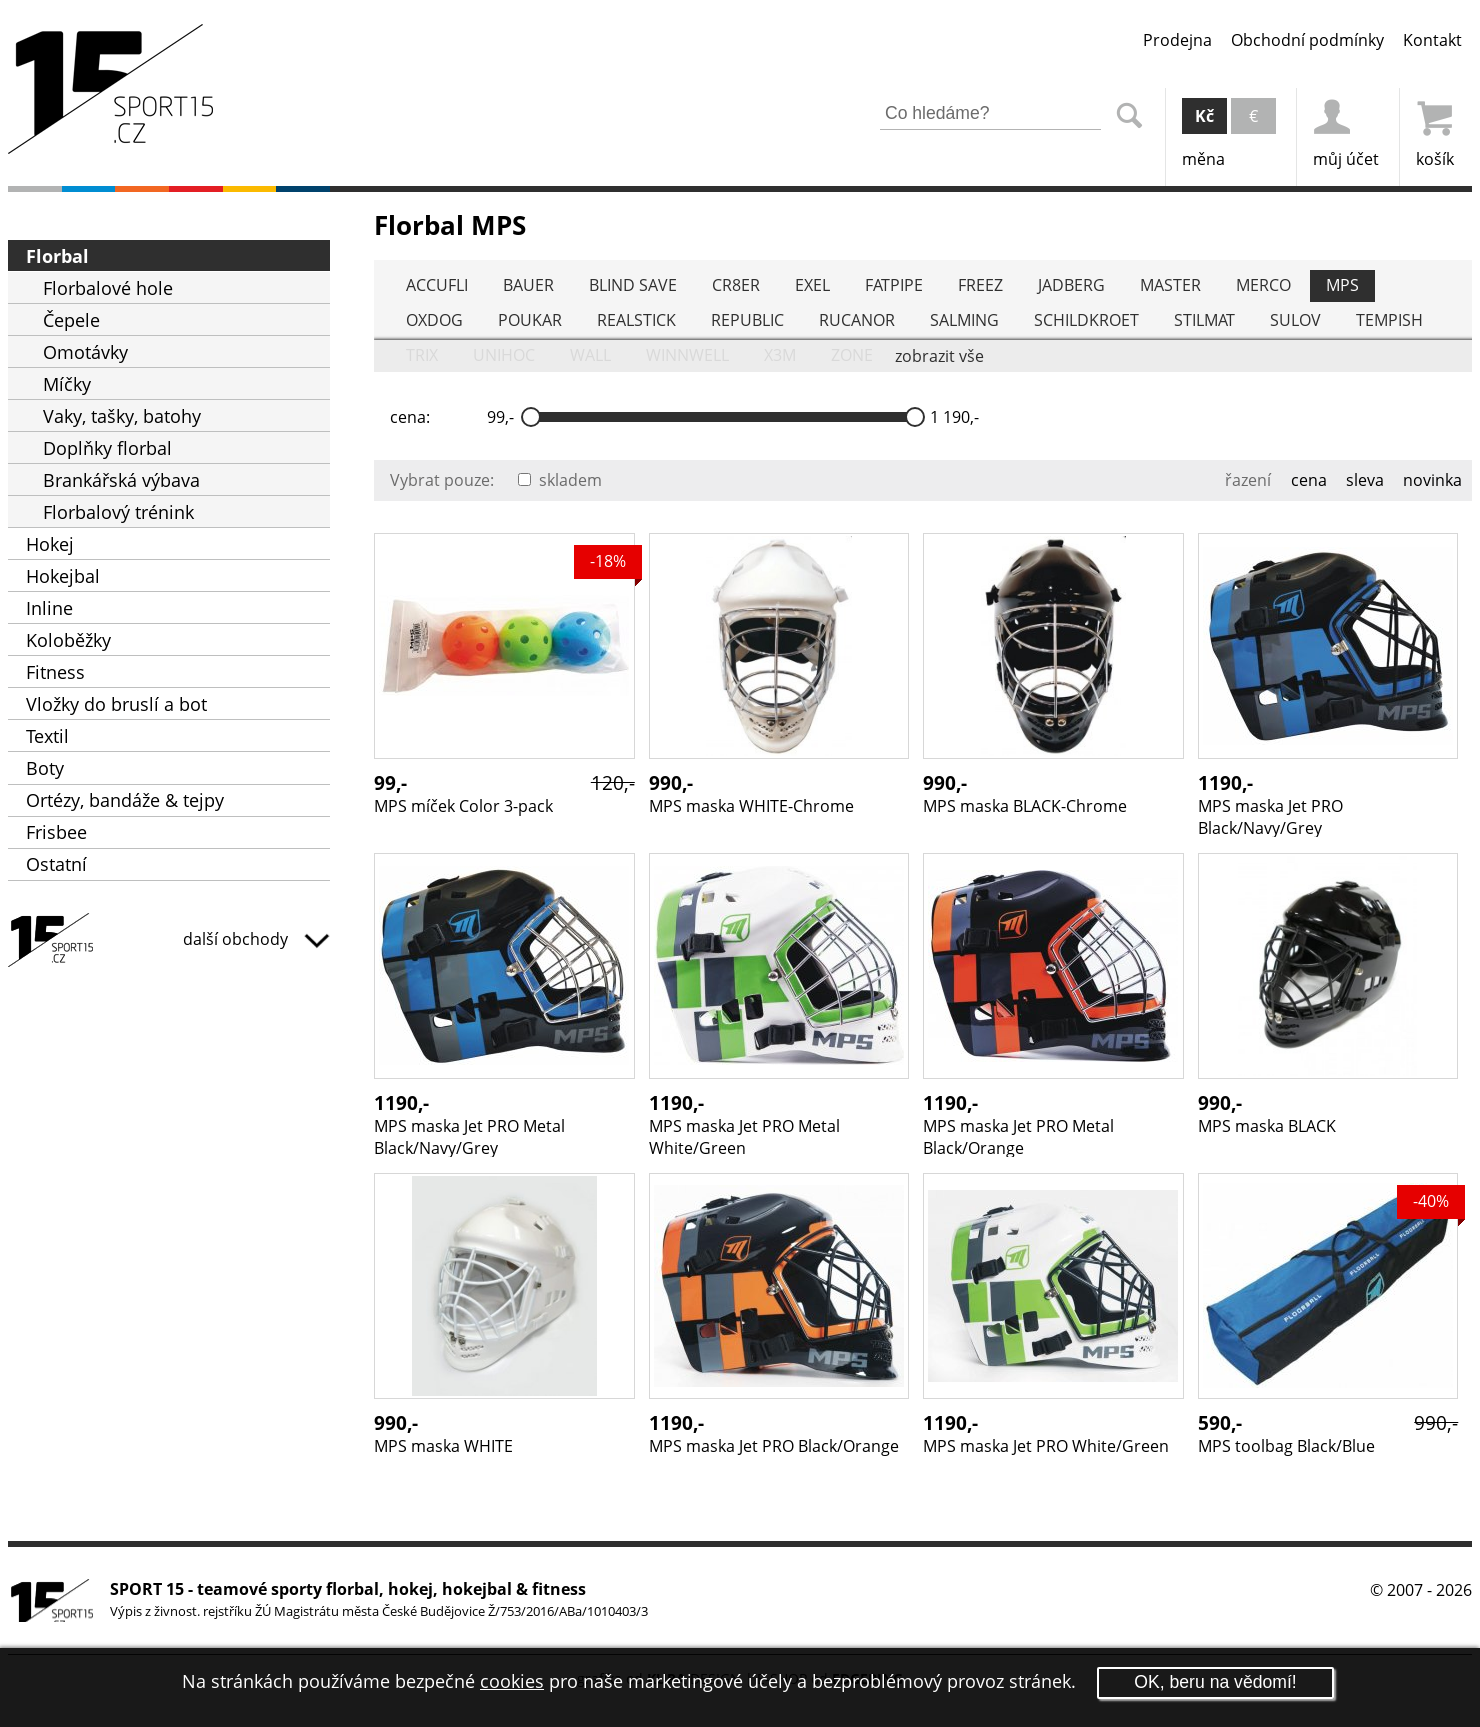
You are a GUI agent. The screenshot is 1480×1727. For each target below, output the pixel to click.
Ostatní (56, 864)
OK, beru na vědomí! (1215, 1682)
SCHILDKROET (1086, 320)
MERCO (1263, 285)
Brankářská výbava (121, 480)
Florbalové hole (108, 288)
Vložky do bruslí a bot (116, 704)
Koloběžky (68, 640)
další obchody (256, 939)
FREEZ (980, 285)
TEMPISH (1389, 320)
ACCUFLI (437, 285)
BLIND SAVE (633, 285)
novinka (1432, 480)
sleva (1365, 480)
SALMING (964, 320)
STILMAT (1204, 320)
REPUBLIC (747, 320)
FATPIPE (894, 285)
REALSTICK (636, 320)
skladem (560, 480)
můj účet (1346, 129)
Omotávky (85, 352)
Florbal (57, 256)
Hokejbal (63, 576)
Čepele (71, 320)
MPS (1342, 285)
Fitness (55, 672)
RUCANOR (857, 320)
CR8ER (736, 285)
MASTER (1170, 285)
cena (1309, 480)
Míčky (67, 384)
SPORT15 (169, 943)
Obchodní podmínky (1307, 40)
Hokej (50, 544)
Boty (45, 768)
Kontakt (1432, 40)
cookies (512, 1681)
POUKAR (530, 320)
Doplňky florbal (107, 448)
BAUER (528, 285)
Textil (47, 736)
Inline (49, 608)
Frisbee (56, 832)
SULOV (1295, 320)
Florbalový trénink (118, 512)
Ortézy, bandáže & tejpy (125, 800)
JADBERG (1071, 285)
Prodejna (1177, 40)
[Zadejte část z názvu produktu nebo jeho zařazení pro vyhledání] (991, 114)
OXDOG (434, 320)
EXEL (812, 285)
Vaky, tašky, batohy (122, 416)
